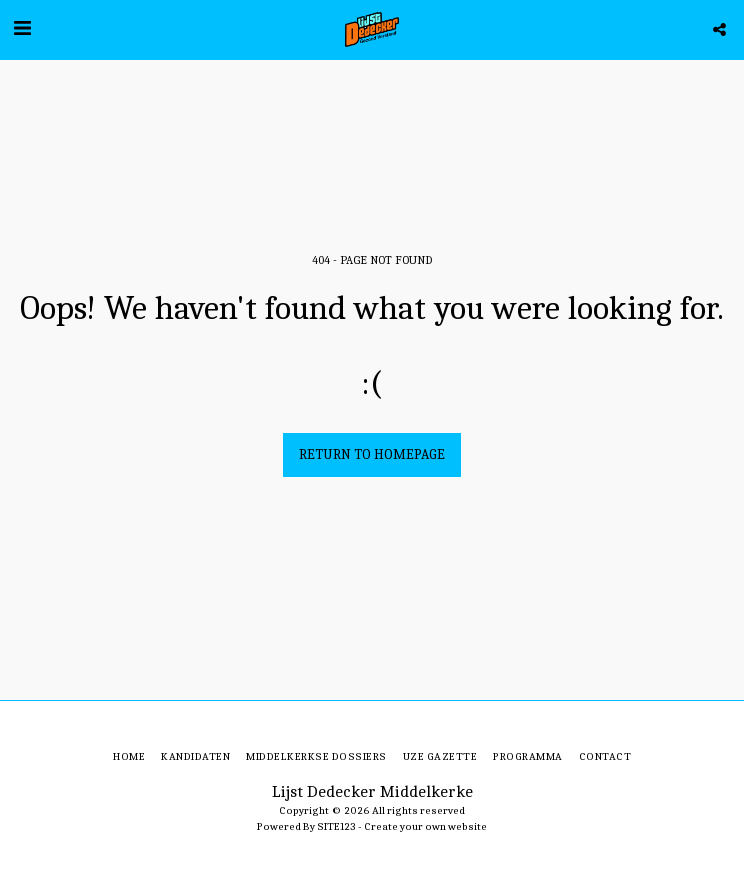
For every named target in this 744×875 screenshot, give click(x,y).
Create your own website (425, 826)
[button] (22, 28)
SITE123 (336, 826)
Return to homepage (372, 454)
